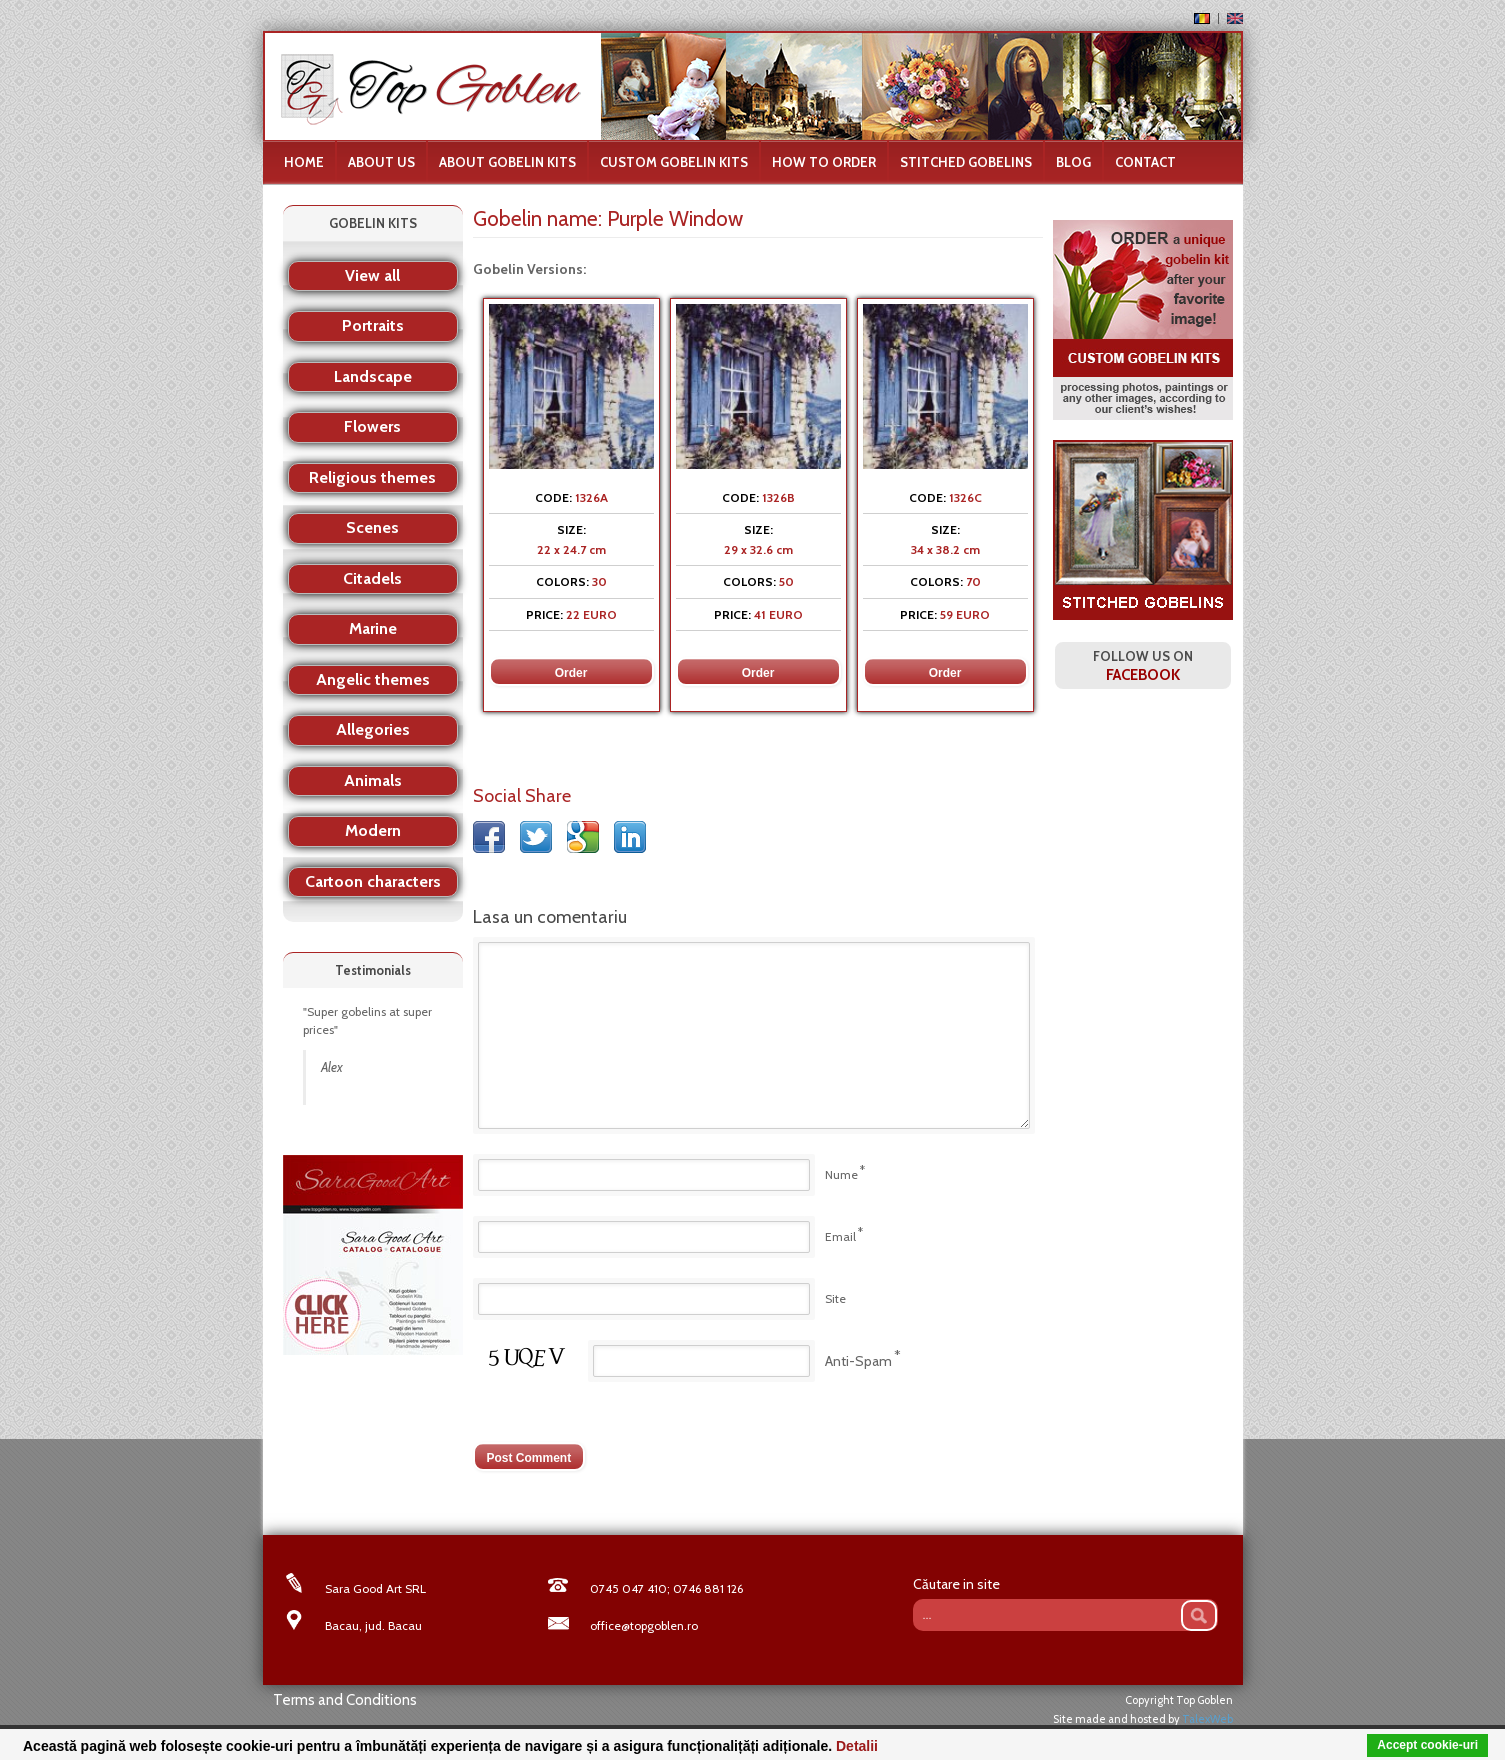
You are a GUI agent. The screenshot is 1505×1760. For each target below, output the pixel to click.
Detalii (857, 1746)
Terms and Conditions (345, 1700)
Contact (1145, 162)
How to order (824, 162)
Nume (841, 1174)
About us (381, 162)
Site (835, 1298)
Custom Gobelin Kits (674, 162)
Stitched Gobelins (966, 162)
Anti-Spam (858, 1361)
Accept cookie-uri (1427, 1745)
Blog (1073, 162)
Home (304, 162)
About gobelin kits (507, 162)
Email (840, 1236)
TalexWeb (1207, 1719)
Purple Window (675, 218)
